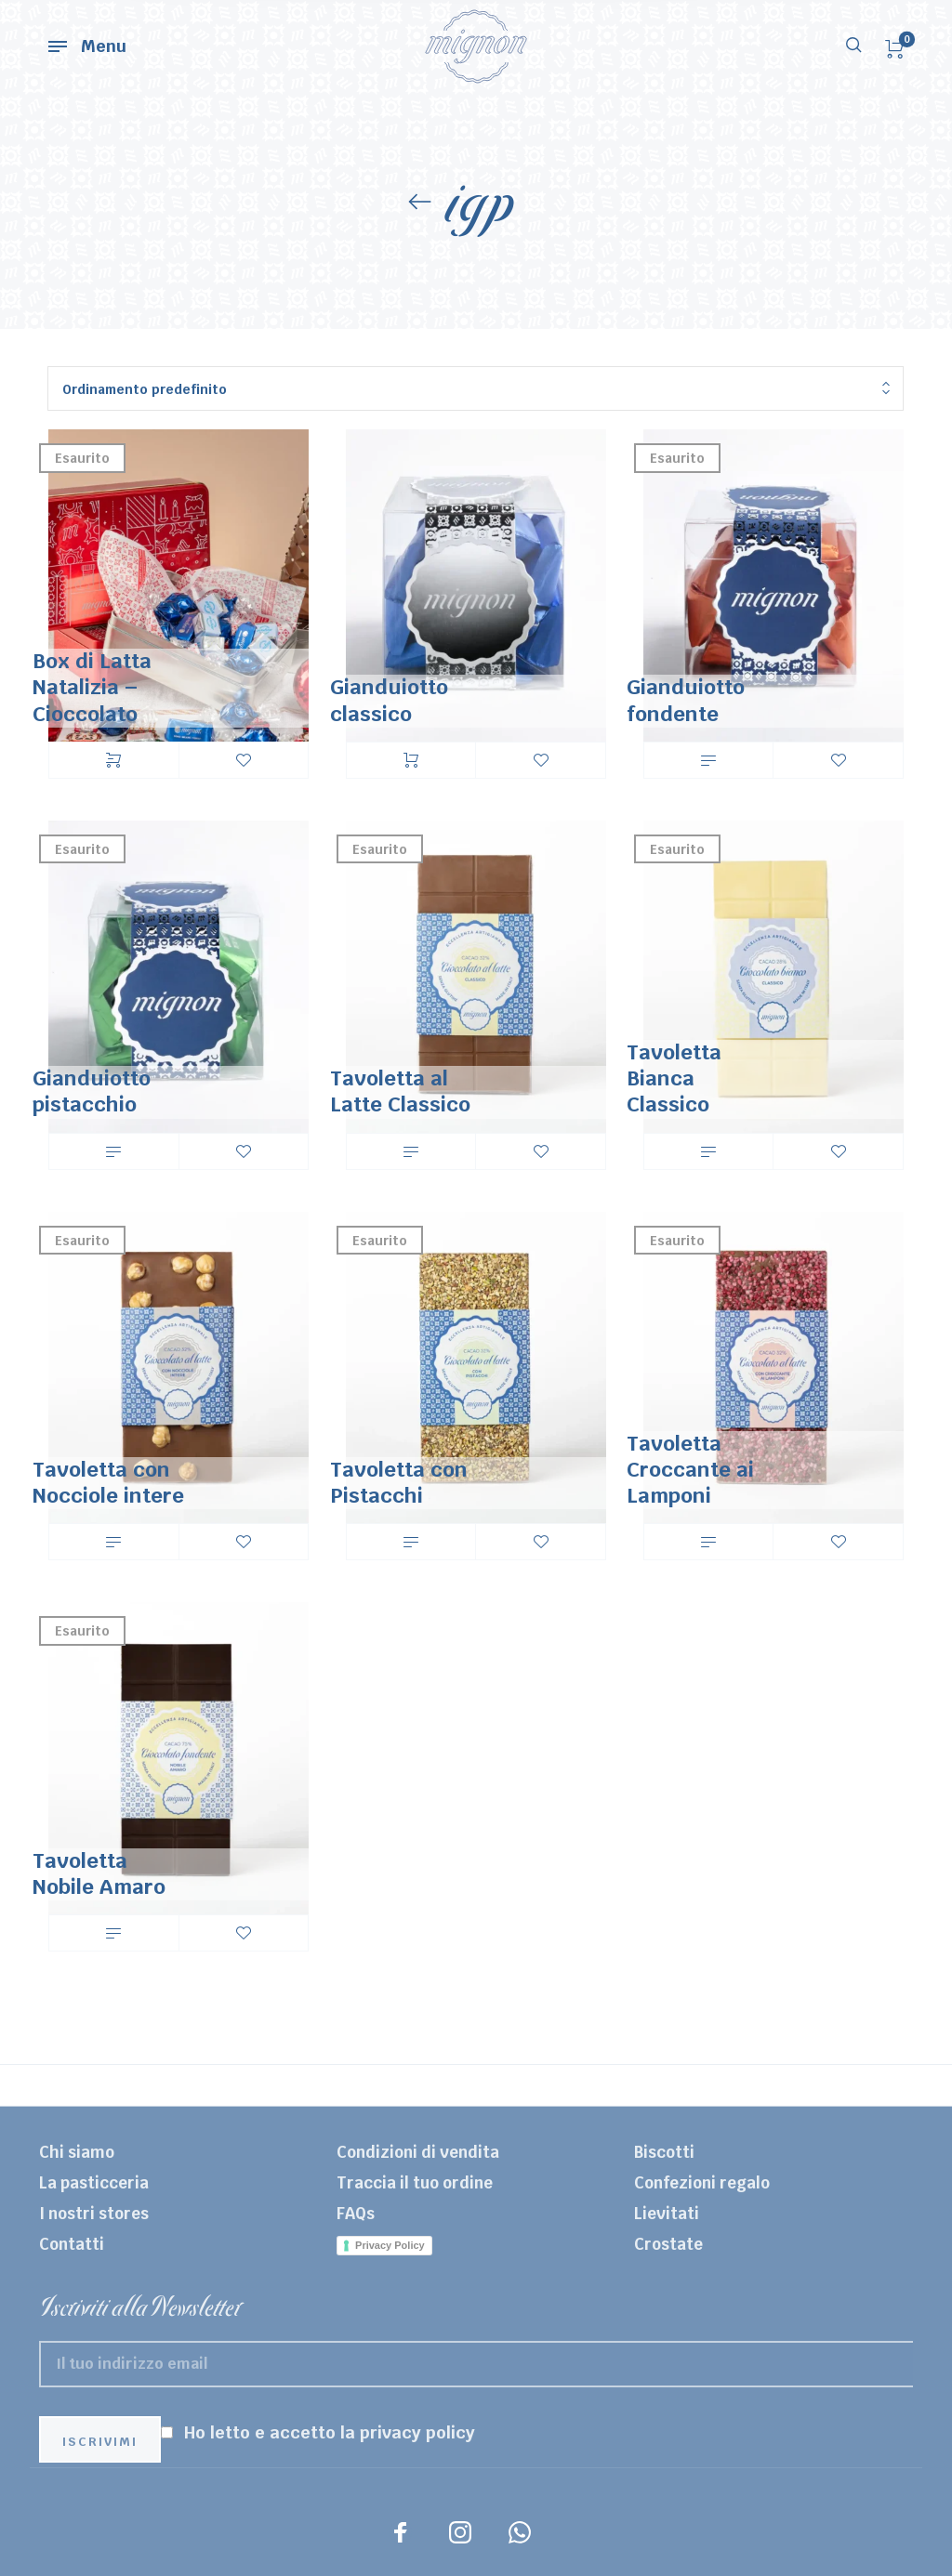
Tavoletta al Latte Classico (400, 1091)
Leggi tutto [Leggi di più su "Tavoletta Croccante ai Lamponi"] (708, 1541)
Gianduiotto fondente (686, 700)
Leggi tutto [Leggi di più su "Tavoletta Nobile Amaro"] (113, 1933)
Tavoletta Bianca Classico (674, 1078)
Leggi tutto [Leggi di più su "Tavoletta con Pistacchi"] (411, 1541)
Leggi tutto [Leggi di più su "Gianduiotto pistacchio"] (113, 1151)
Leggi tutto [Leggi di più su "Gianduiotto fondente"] (708, 760)
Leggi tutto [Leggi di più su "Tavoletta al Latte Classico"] (411, 1151)
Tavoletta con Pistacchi (399, 1482)
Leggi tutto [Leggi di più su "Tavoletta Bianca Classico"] (708, 1151)
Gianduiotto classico (389, 700)
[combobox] (475, 389)
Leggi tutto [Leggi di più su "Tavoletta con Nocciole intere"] (113, 1541)
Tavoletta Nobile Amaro (99, 1873)
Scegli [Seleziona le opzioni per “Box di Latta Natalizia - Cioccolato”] (113, 760)
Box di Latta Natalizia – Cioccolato (92, 687)
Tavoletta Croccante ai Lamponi (690, 1469)
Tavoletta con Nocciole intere (108, 1482)
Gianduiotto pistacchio (92, 1091)
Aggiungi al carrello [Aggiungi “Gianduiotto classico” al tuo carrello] (411, 760)
